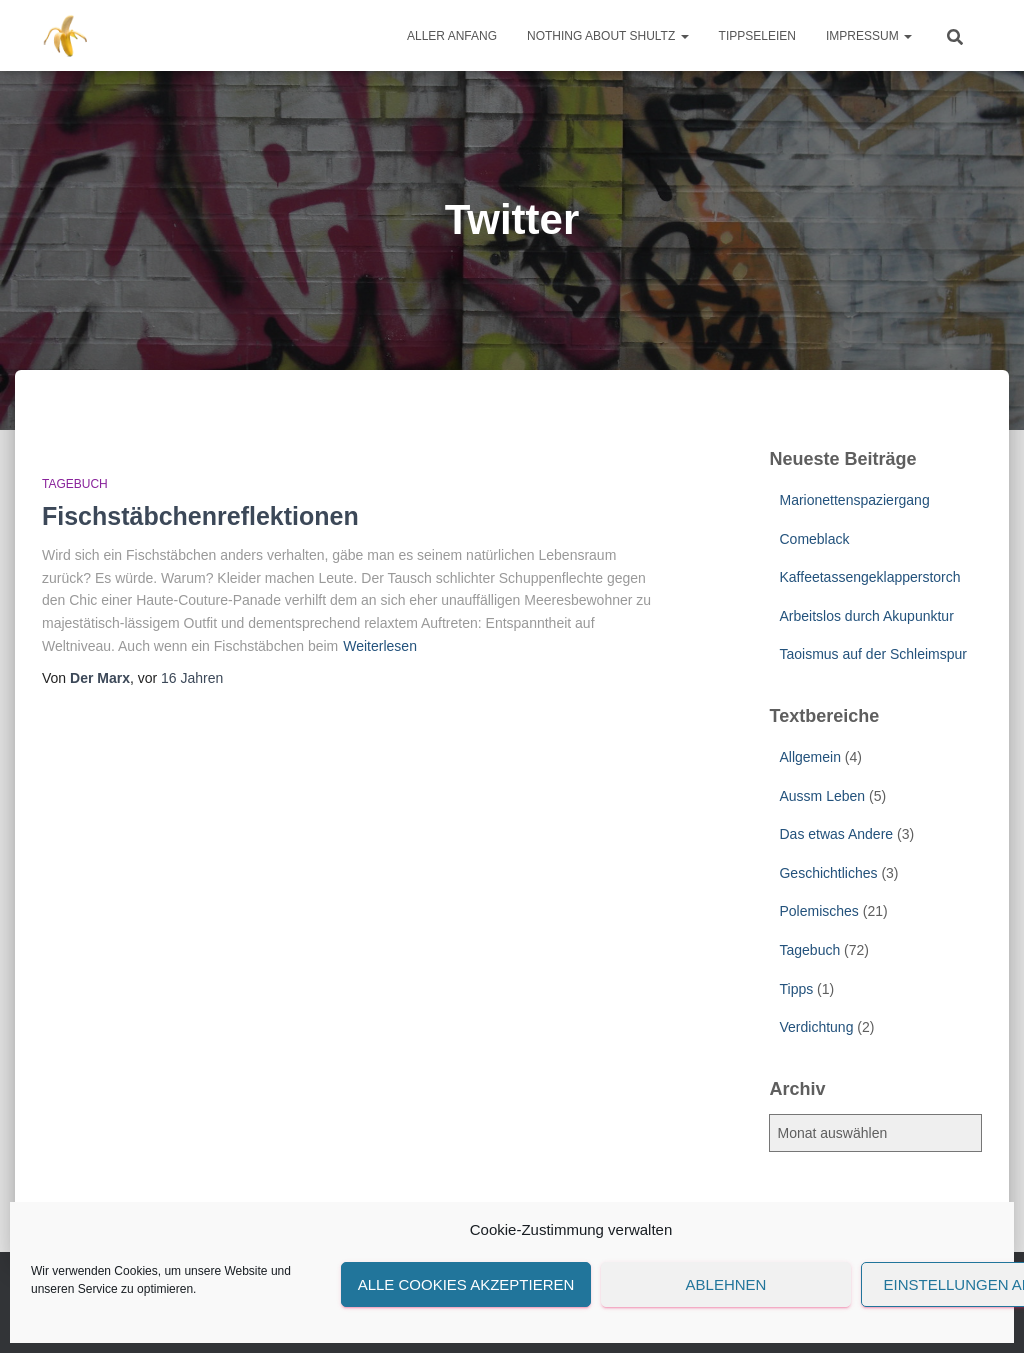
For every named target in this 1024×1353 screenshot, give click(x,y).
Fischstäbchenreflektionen (200, 516)
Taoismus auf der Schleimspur (873, 654)
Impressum (869, 36)
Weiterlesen (380, 646)
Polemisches (818, 911)
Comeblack (814, 539)
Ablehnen (726, 1284)
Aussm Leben (822, 796)
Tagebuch (75, 484)
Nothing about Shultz (608, 36)
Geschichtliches (828, 873)
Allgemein (809, 757)
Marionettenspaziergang (854, 500)
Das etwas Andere (836, 834)
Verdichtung (816, 1027)
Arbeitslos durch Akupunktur (866, 616)
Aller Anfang (452, 36)
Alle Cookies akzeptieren (466, 1284)
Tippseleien (757, 36)
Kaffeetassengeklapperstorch (869, 577)
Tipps (796, 989)
